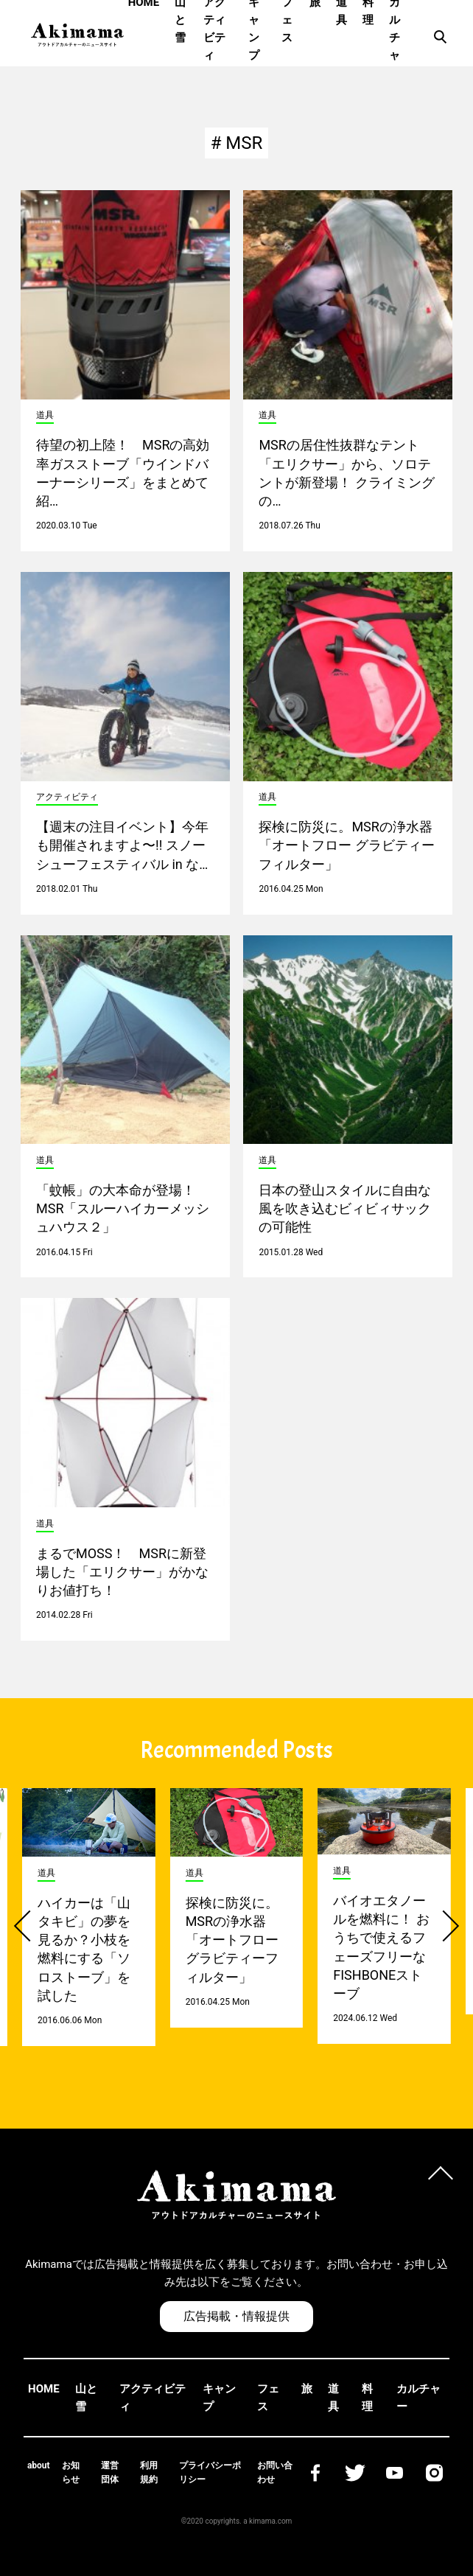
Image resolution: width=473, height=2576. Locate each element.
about (38, 2465)
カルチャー (418, 2397)
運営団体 (110, 2472)
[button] (29, 1925)
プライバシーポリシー (210, 2472)
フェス (268, 2397)
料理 (367, 2397)
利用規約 (149, 2472)
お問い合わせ (274, 2472)
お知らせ (71, 2472)
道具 (333, 2397)
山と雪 (86, 2397)
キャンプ (219, 2397)
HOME (44, 2388)
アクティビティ (152, 2397)
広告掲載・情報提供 (236, 2316)
